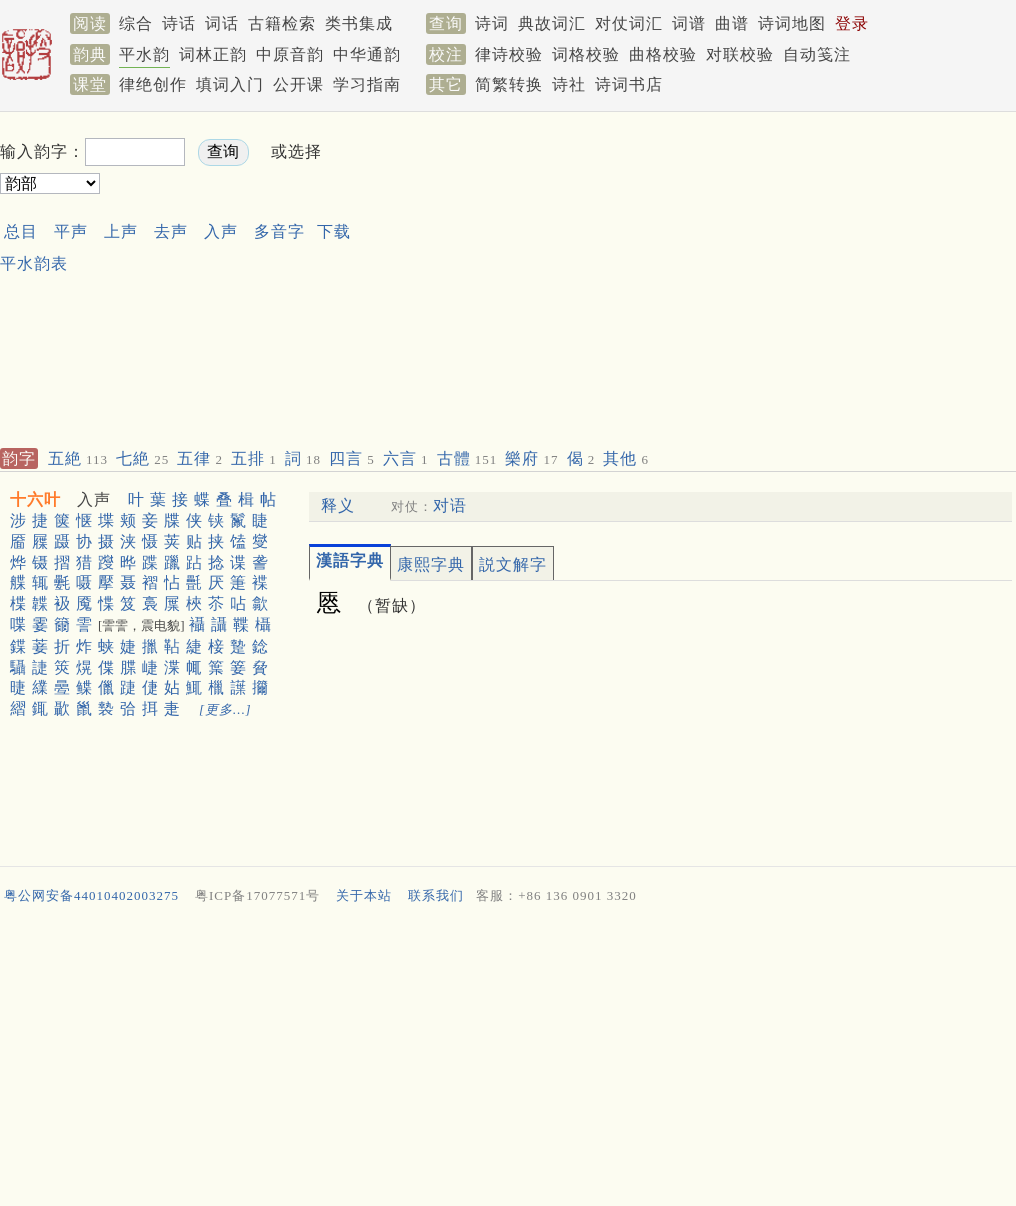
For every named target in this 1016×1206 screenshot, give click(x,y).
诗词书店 (629, 84)
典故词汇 (552, 23)
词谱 (689, 23)
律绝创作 (153, 84)
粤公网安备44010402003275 (91, 895)
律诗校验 (509, 54)
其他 (626, 458)
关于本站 (364, 895)
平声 (71, 231)
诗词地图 (792, 23)
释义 (338, 505)
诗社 (569, 84)
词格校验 (586, 54)
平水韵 (144, 54)
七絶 (142, 458)
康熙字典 (431, 564)
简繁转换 (509, 84)
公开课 (298, 84)
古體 (467, 458)
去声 (171, 231)
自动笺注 (817, 54)
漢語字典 (350, 560)
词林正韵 (213, 54)
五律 (200, 458)
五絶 (78, 458)
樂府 (531, 458)
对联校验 (740, 54)
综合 (136, 23)
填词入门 (230, 84)
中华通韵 (367, 54)
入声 (221, 231)
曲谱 (732, 23)
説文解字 (513, 564)
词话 (222, 23)
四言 (352, 458)
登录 (852, 23)
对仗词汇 (629, 23)
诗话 (179, 23)
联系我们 (436, 895)
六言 (406, 458)
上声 (121, 231)
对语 (450, 505)
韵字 (19, 458)
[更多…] (225, 709)
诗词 (492, 23)
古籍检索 (282, 23)
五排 (254, 458)
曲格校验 (663, 54)
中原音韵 (290, 54)
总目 (21, 231)
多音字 (279, 231)
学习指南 (367, 84)
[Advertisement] (575, 276)
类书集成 (359, 23)
